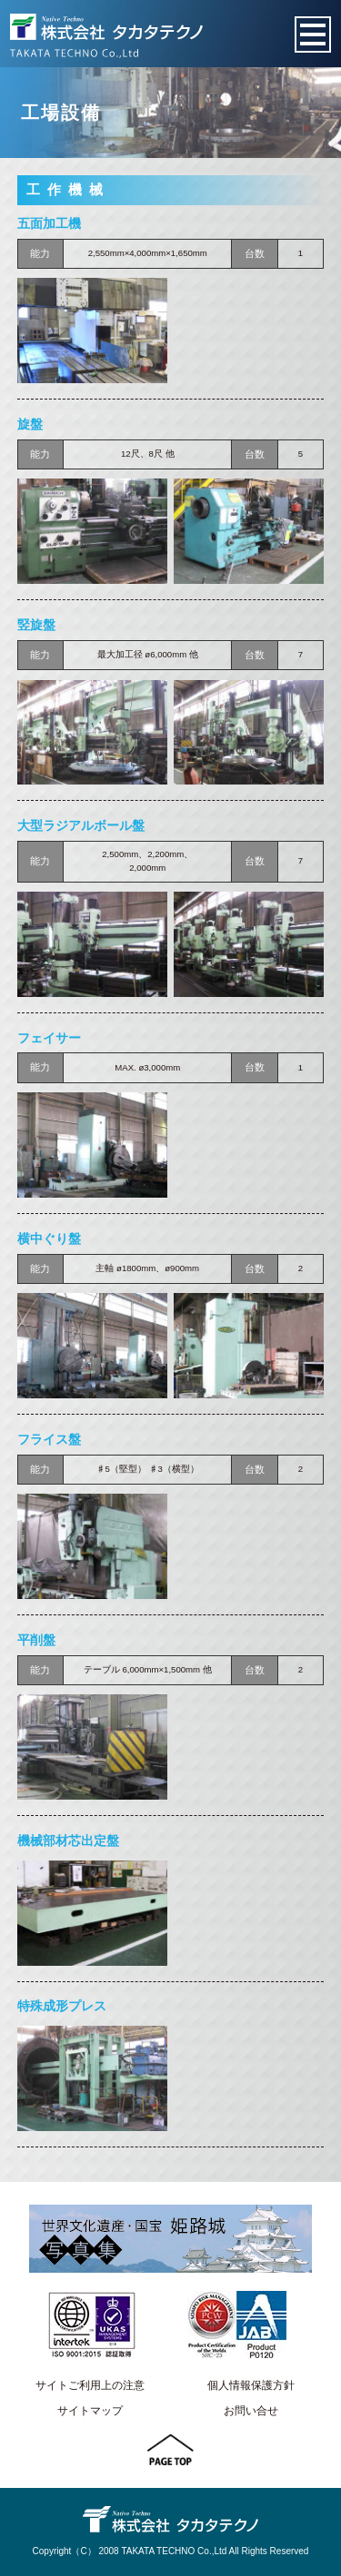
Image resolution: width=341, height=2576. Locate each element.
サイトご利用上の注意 (90, 2385)
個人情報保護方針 (251, 2385)
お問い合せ (251, 2410)
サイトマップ (90, 2410)
